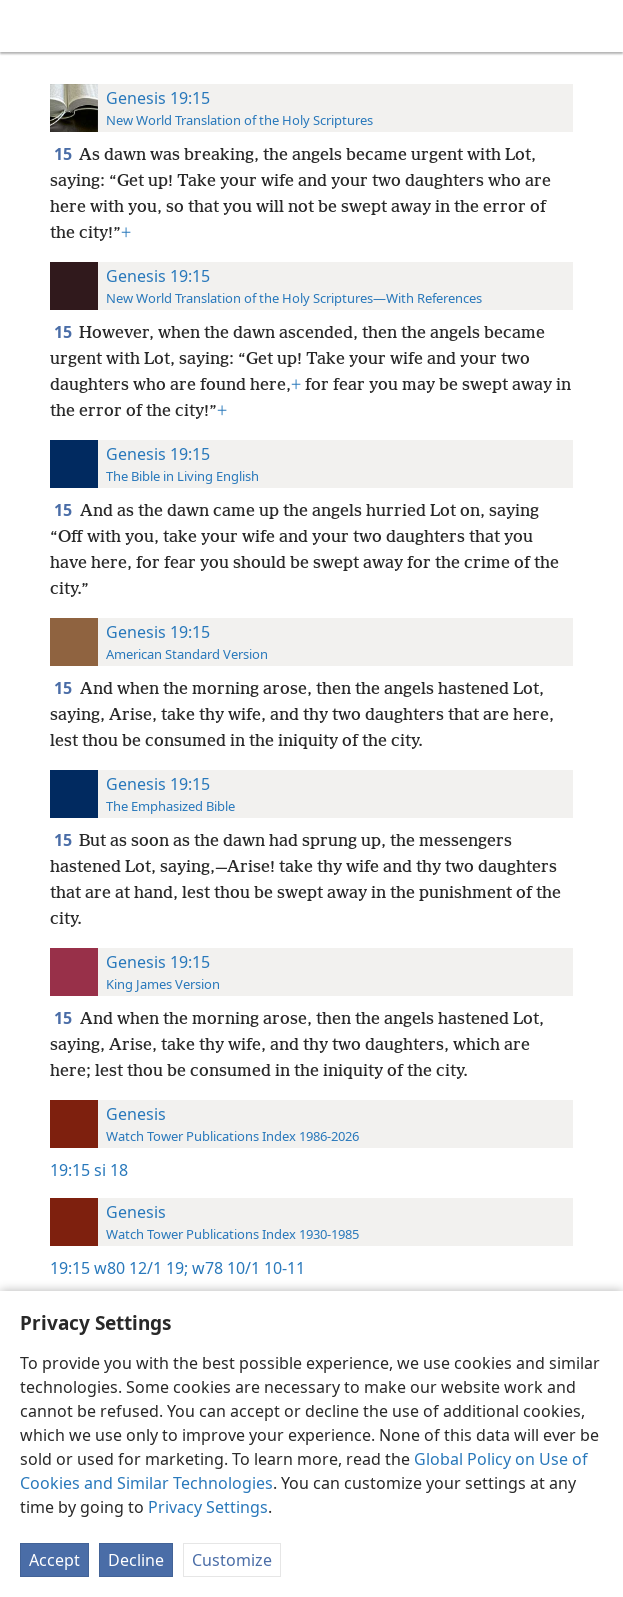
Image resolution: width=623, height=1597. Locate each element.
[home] (30, 26)
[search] (598, 26)
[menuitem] (30, 26)
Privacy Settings (208, 1507)
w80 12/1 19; (141, 1268)
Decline (136, 1560)
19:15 (70, 1170)
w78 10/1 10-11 (246, 1268)
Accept (54, 1560)
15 (64, 154)
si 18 (111, 1170)
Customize (232, 1560)
